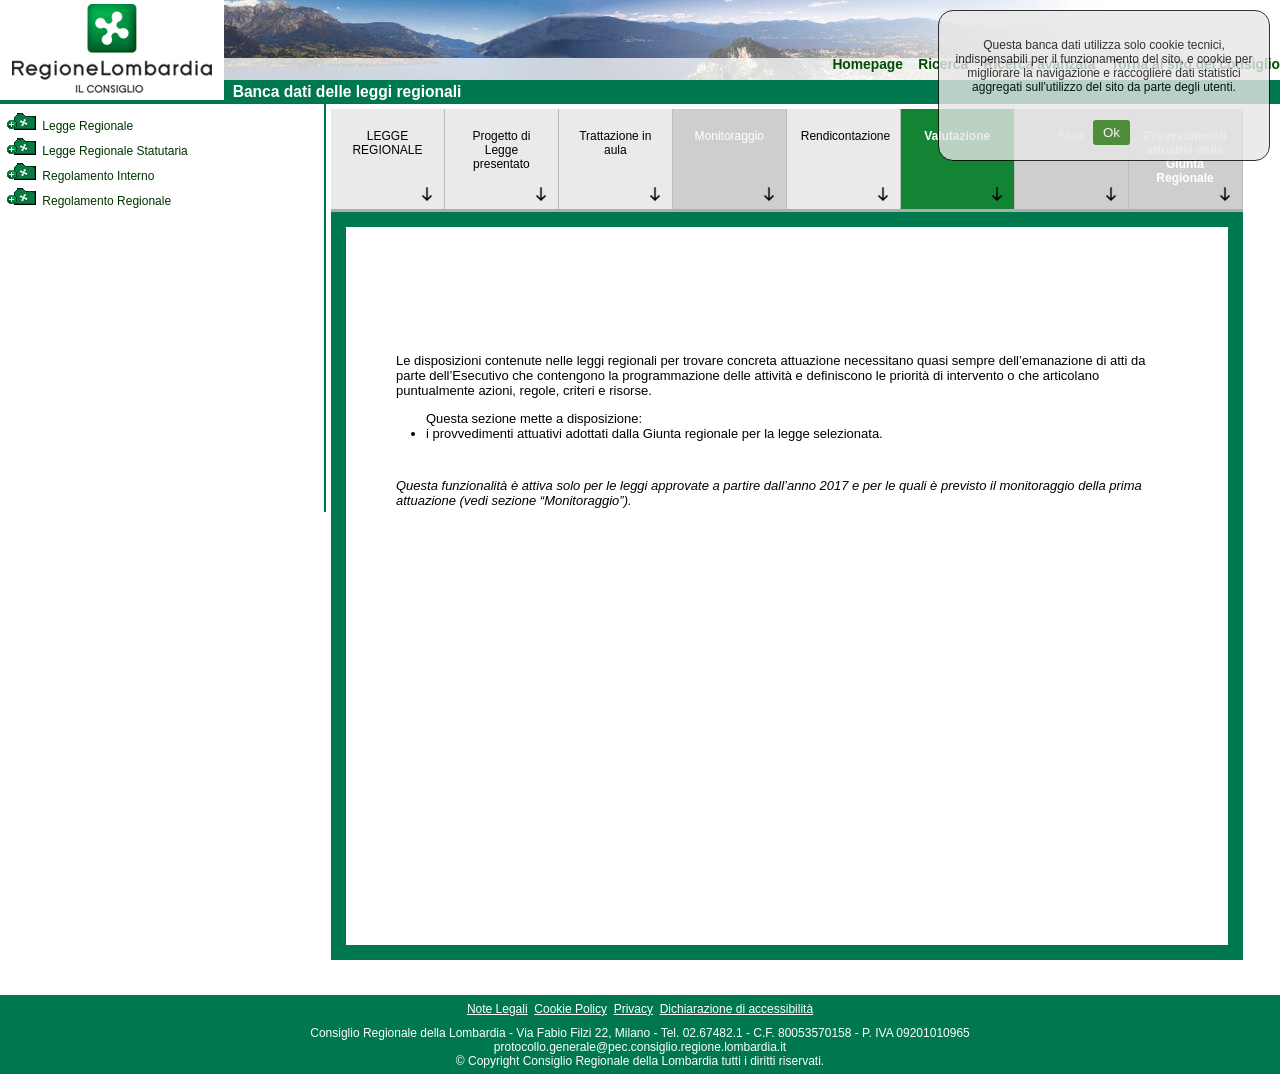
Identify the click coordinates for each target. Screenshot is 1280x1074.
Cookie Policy (570, 1009)
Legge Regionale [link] (69, 126)
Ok (1111, 132)
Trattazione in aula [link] (615, 143)
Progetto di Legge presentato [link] (501, 150)
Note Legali (497, 1009)
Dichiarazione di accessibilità (736, 1009)
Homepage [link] (867, 64)
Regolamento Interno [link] (80, 176)
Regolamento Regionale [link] (88, 201)
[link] (112, 96)
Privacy (633, 1009)
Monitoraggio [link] (729, 136)
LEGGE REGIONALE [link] (387, 143)
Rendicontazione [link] (845, 136)
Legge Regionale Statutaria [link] (97, 151)
